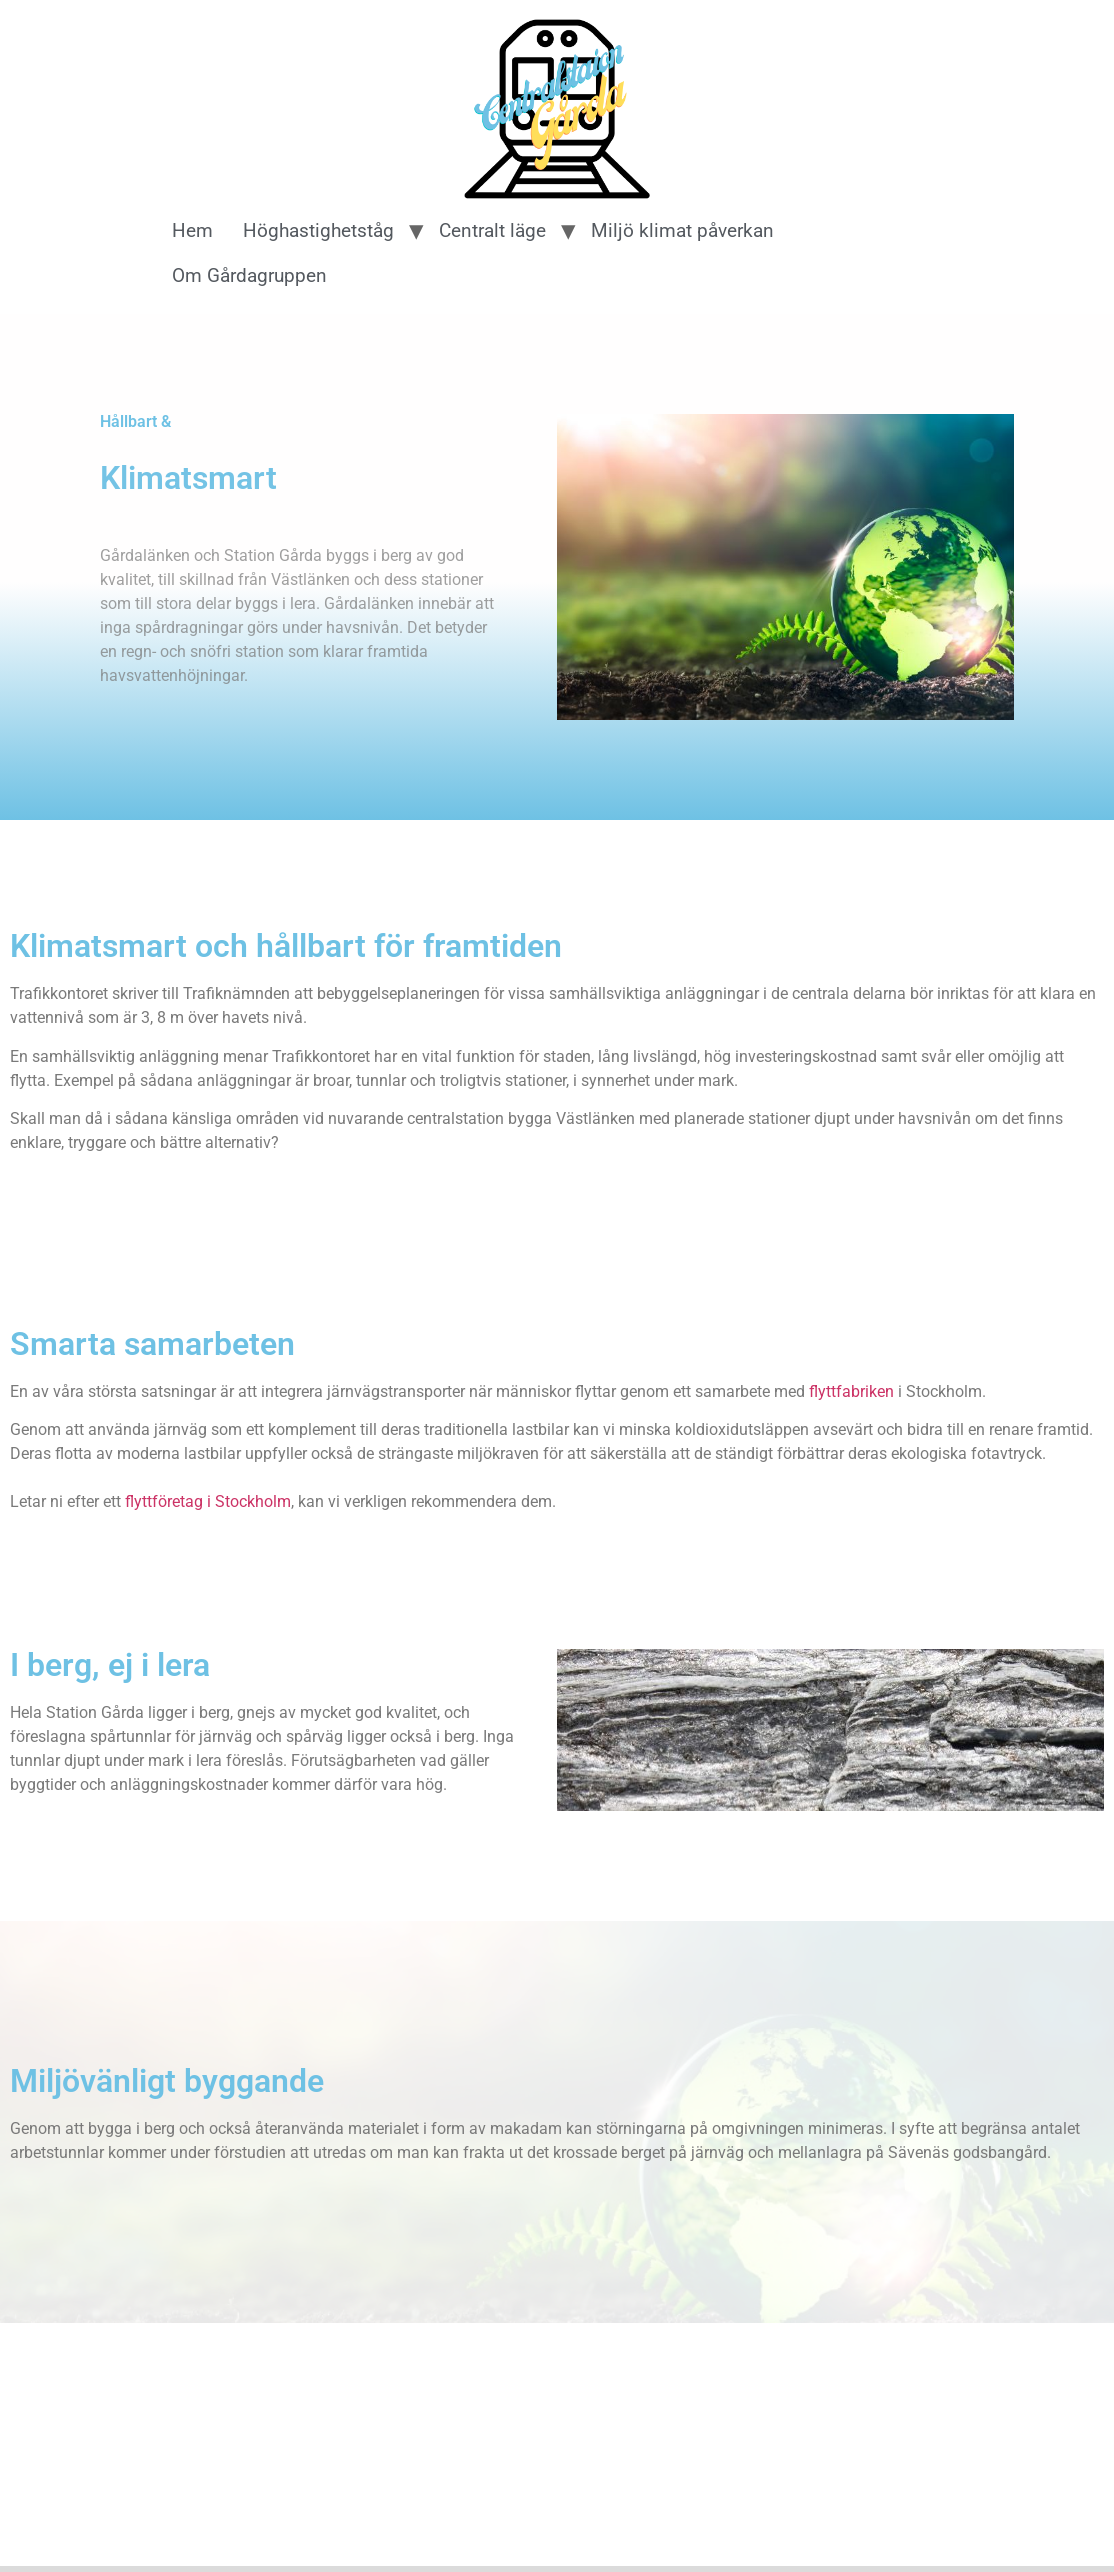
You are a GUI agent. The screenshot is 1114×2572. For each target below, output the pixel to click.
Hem (192, 230)
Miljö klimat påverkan (682, 230)
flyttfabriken (851, 1391)
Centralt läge (492, 230)
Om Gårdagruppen (249, 275)
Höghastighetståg (318, 230)
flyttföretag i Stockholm (208, 1501)
